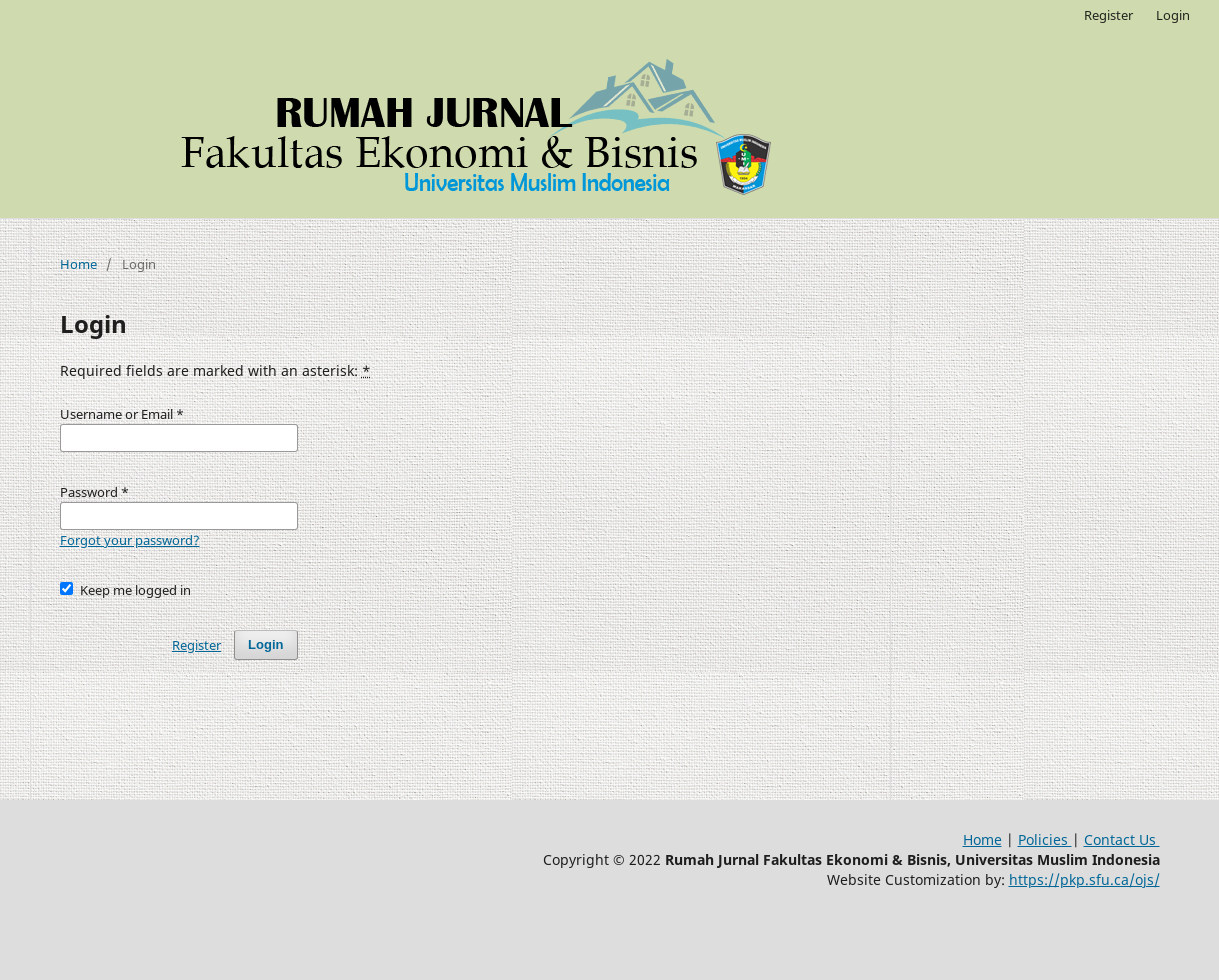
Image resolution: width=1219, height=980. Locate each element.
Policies (1045, 839)
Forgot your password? (130, 540)
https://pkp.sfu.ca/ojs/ (1084, 879)
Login (1173, 15)
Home (78, 264)
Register (1108, 15)
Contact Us (1122, 839)
